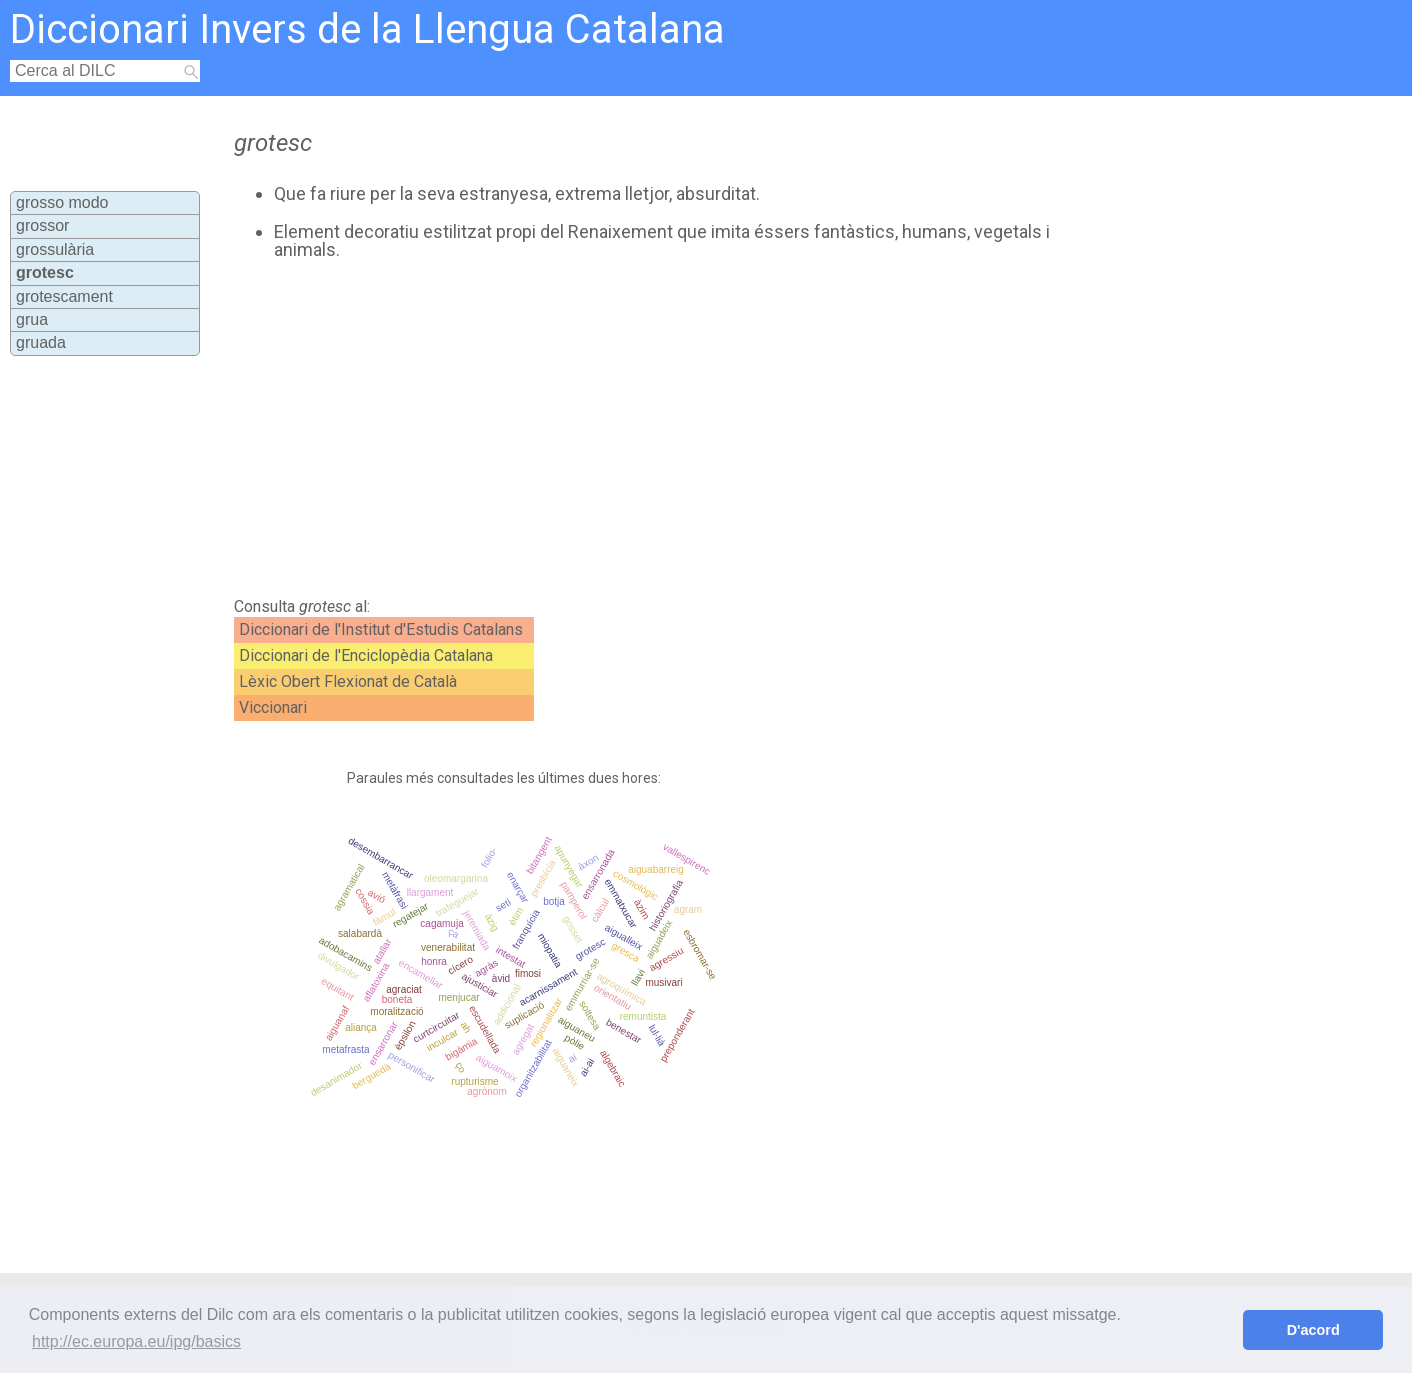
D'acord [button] (1313, 1330)
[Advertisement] (632, 429)
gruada (41, 342)
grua (32, 319)
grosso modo (62, 202)
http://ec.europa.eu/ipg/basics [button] (136, 1341)
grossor (42, 225)
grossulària (55, 249)
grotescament (64, 296)
